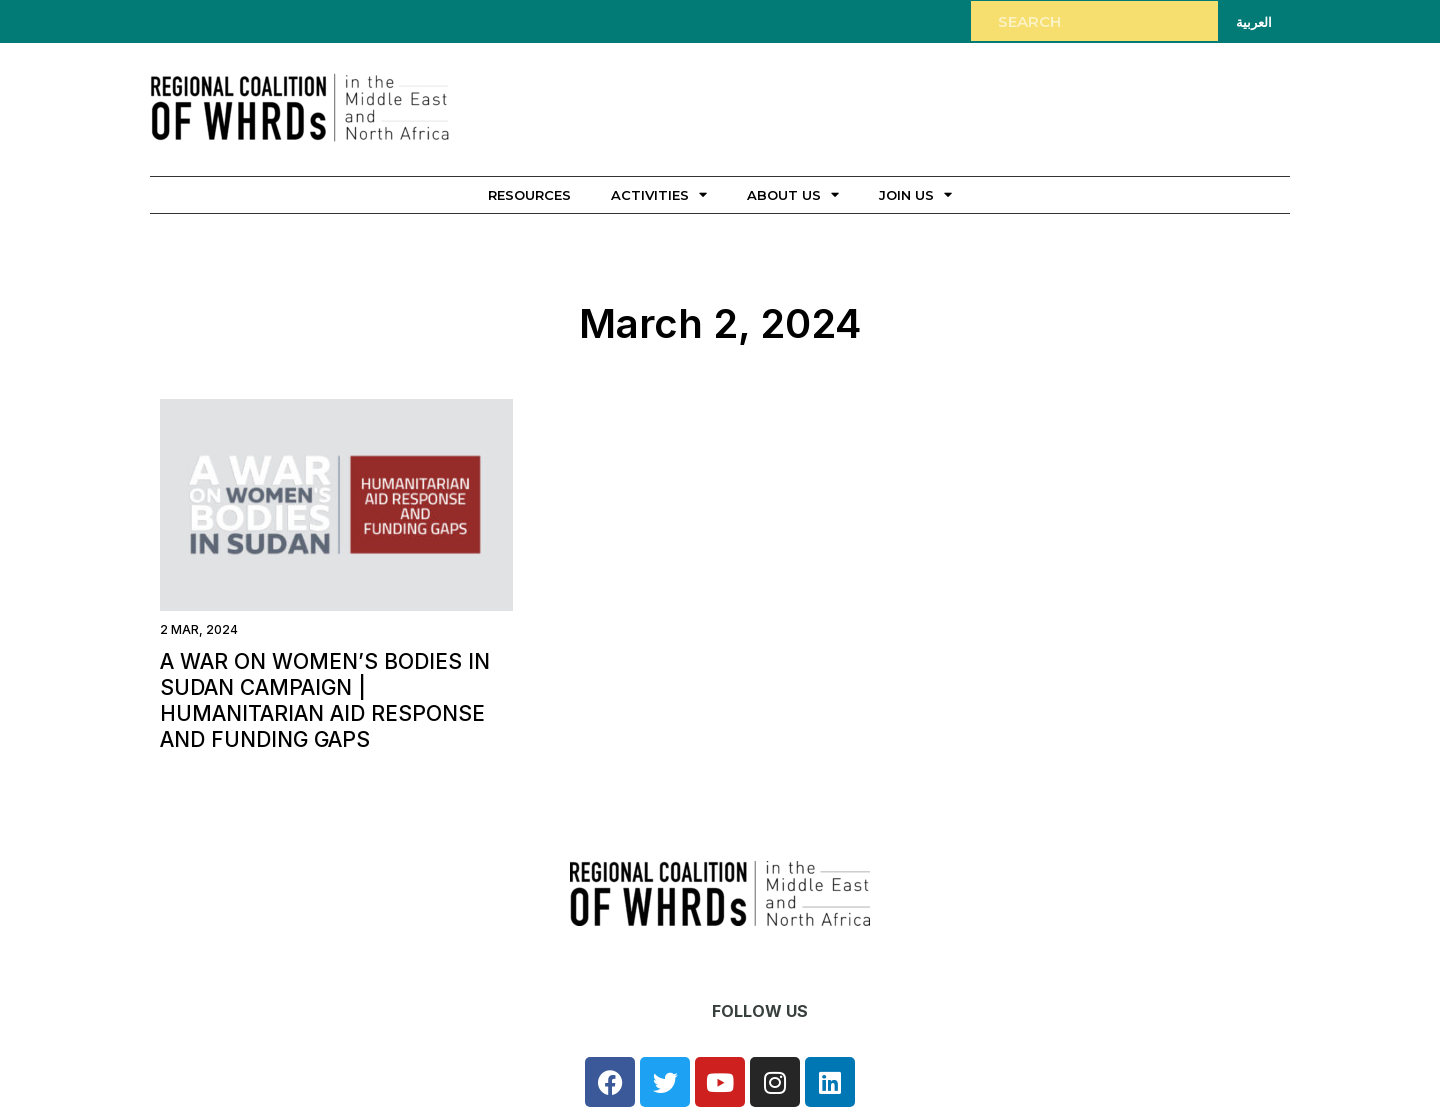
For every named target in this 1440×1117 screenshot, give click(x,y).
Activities (659, 194)
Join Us (915, 194)
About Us (793, 194)
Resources (529, 195)
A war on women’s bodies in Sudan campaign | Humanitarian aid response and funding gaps (325, 700)
